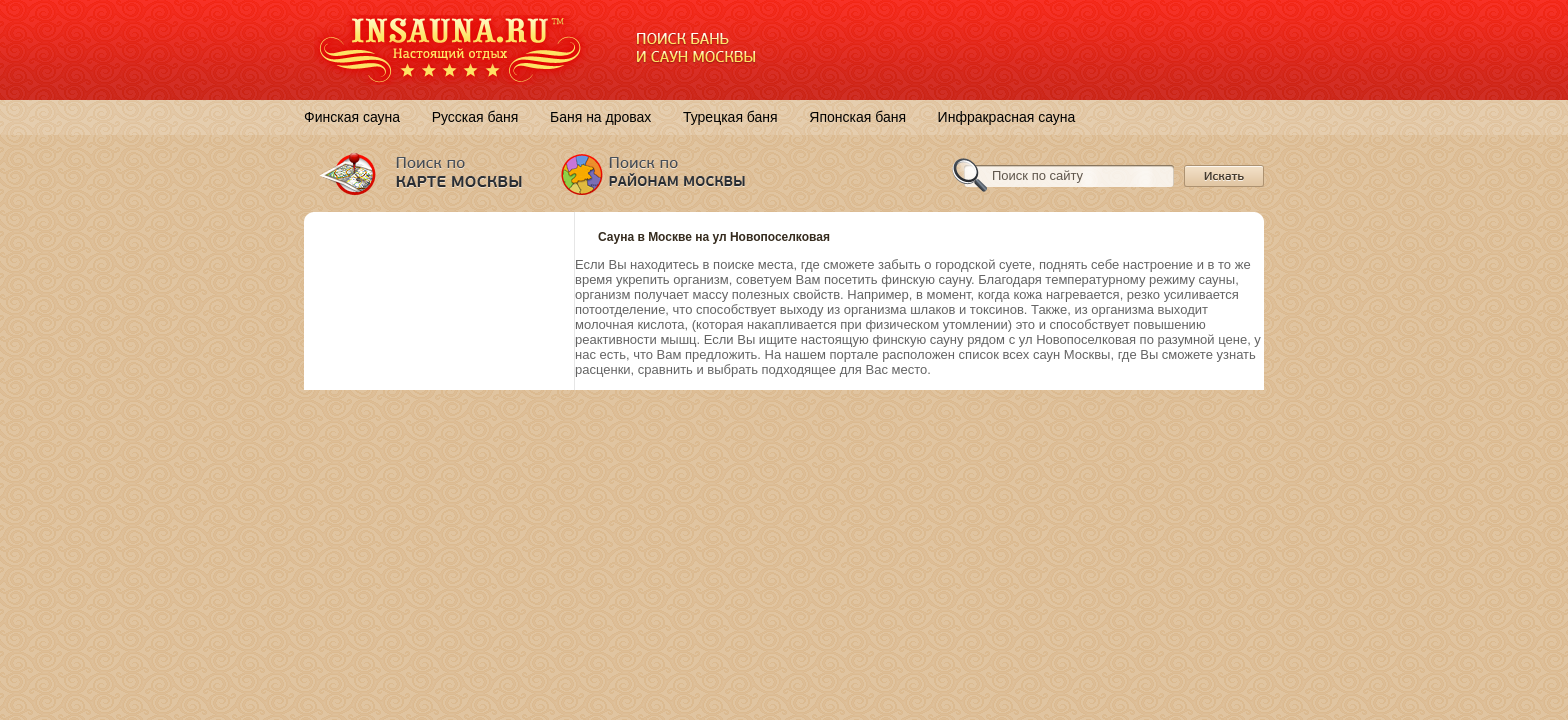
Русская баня (475, 117)
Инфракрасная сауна (1007, 117)
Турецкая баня (730, 117)
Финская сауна (352, 117)
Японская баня (857, 117)
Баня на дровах (600, 117)
